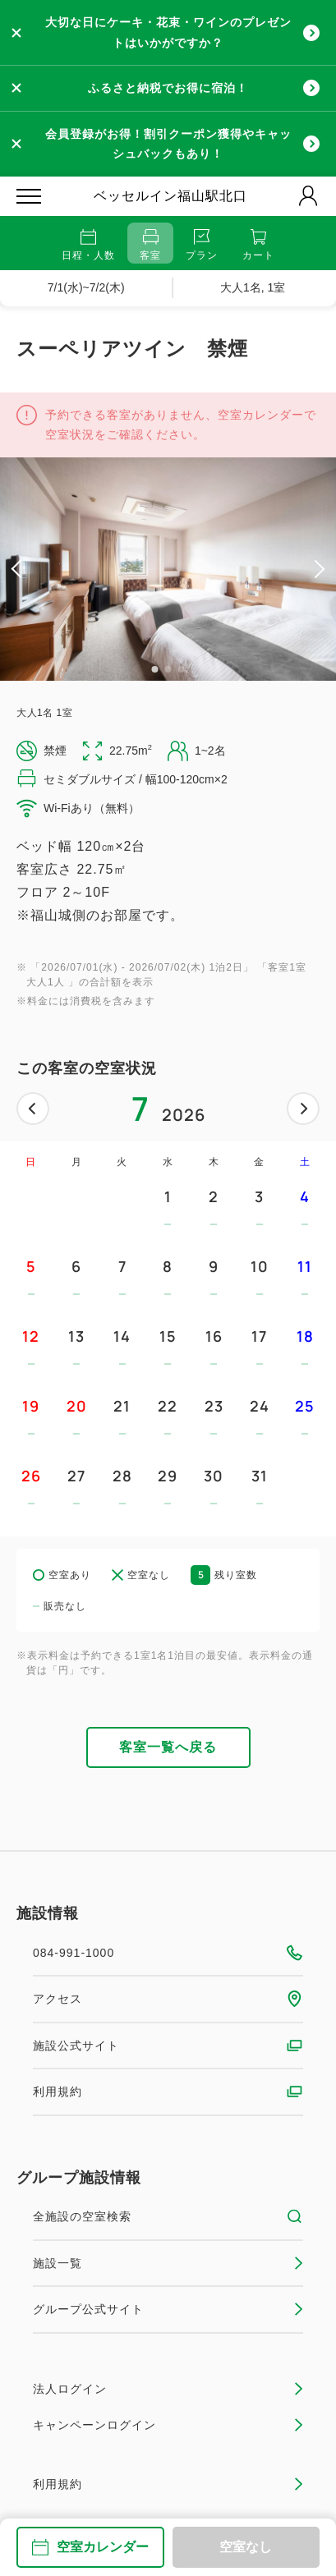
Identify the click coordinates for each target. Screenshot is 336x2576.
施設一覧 (168, 2263)
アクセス (168, 1999)
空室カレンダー (90, 2547)
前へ (32, 1108)
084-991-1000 (168, 1953)
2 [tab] (168, 669)
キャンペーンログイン (168, 2425)
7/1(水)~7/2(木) (86, 287)
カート (258, 245)
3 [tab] (181, 669)
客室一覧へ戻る (168, 1747)
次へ (303, 1108)
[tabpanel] (168, 569)
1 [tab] (155, 669)
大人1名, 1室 (252, 287)
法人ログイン (168, 2389)
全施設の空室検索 (168, 2216)
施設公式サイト (168, 2045)
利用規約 (168, 2091)
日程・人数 (88, 245)
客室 (150, 245)
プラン (202, 245)
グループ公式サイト (168, 2309)
